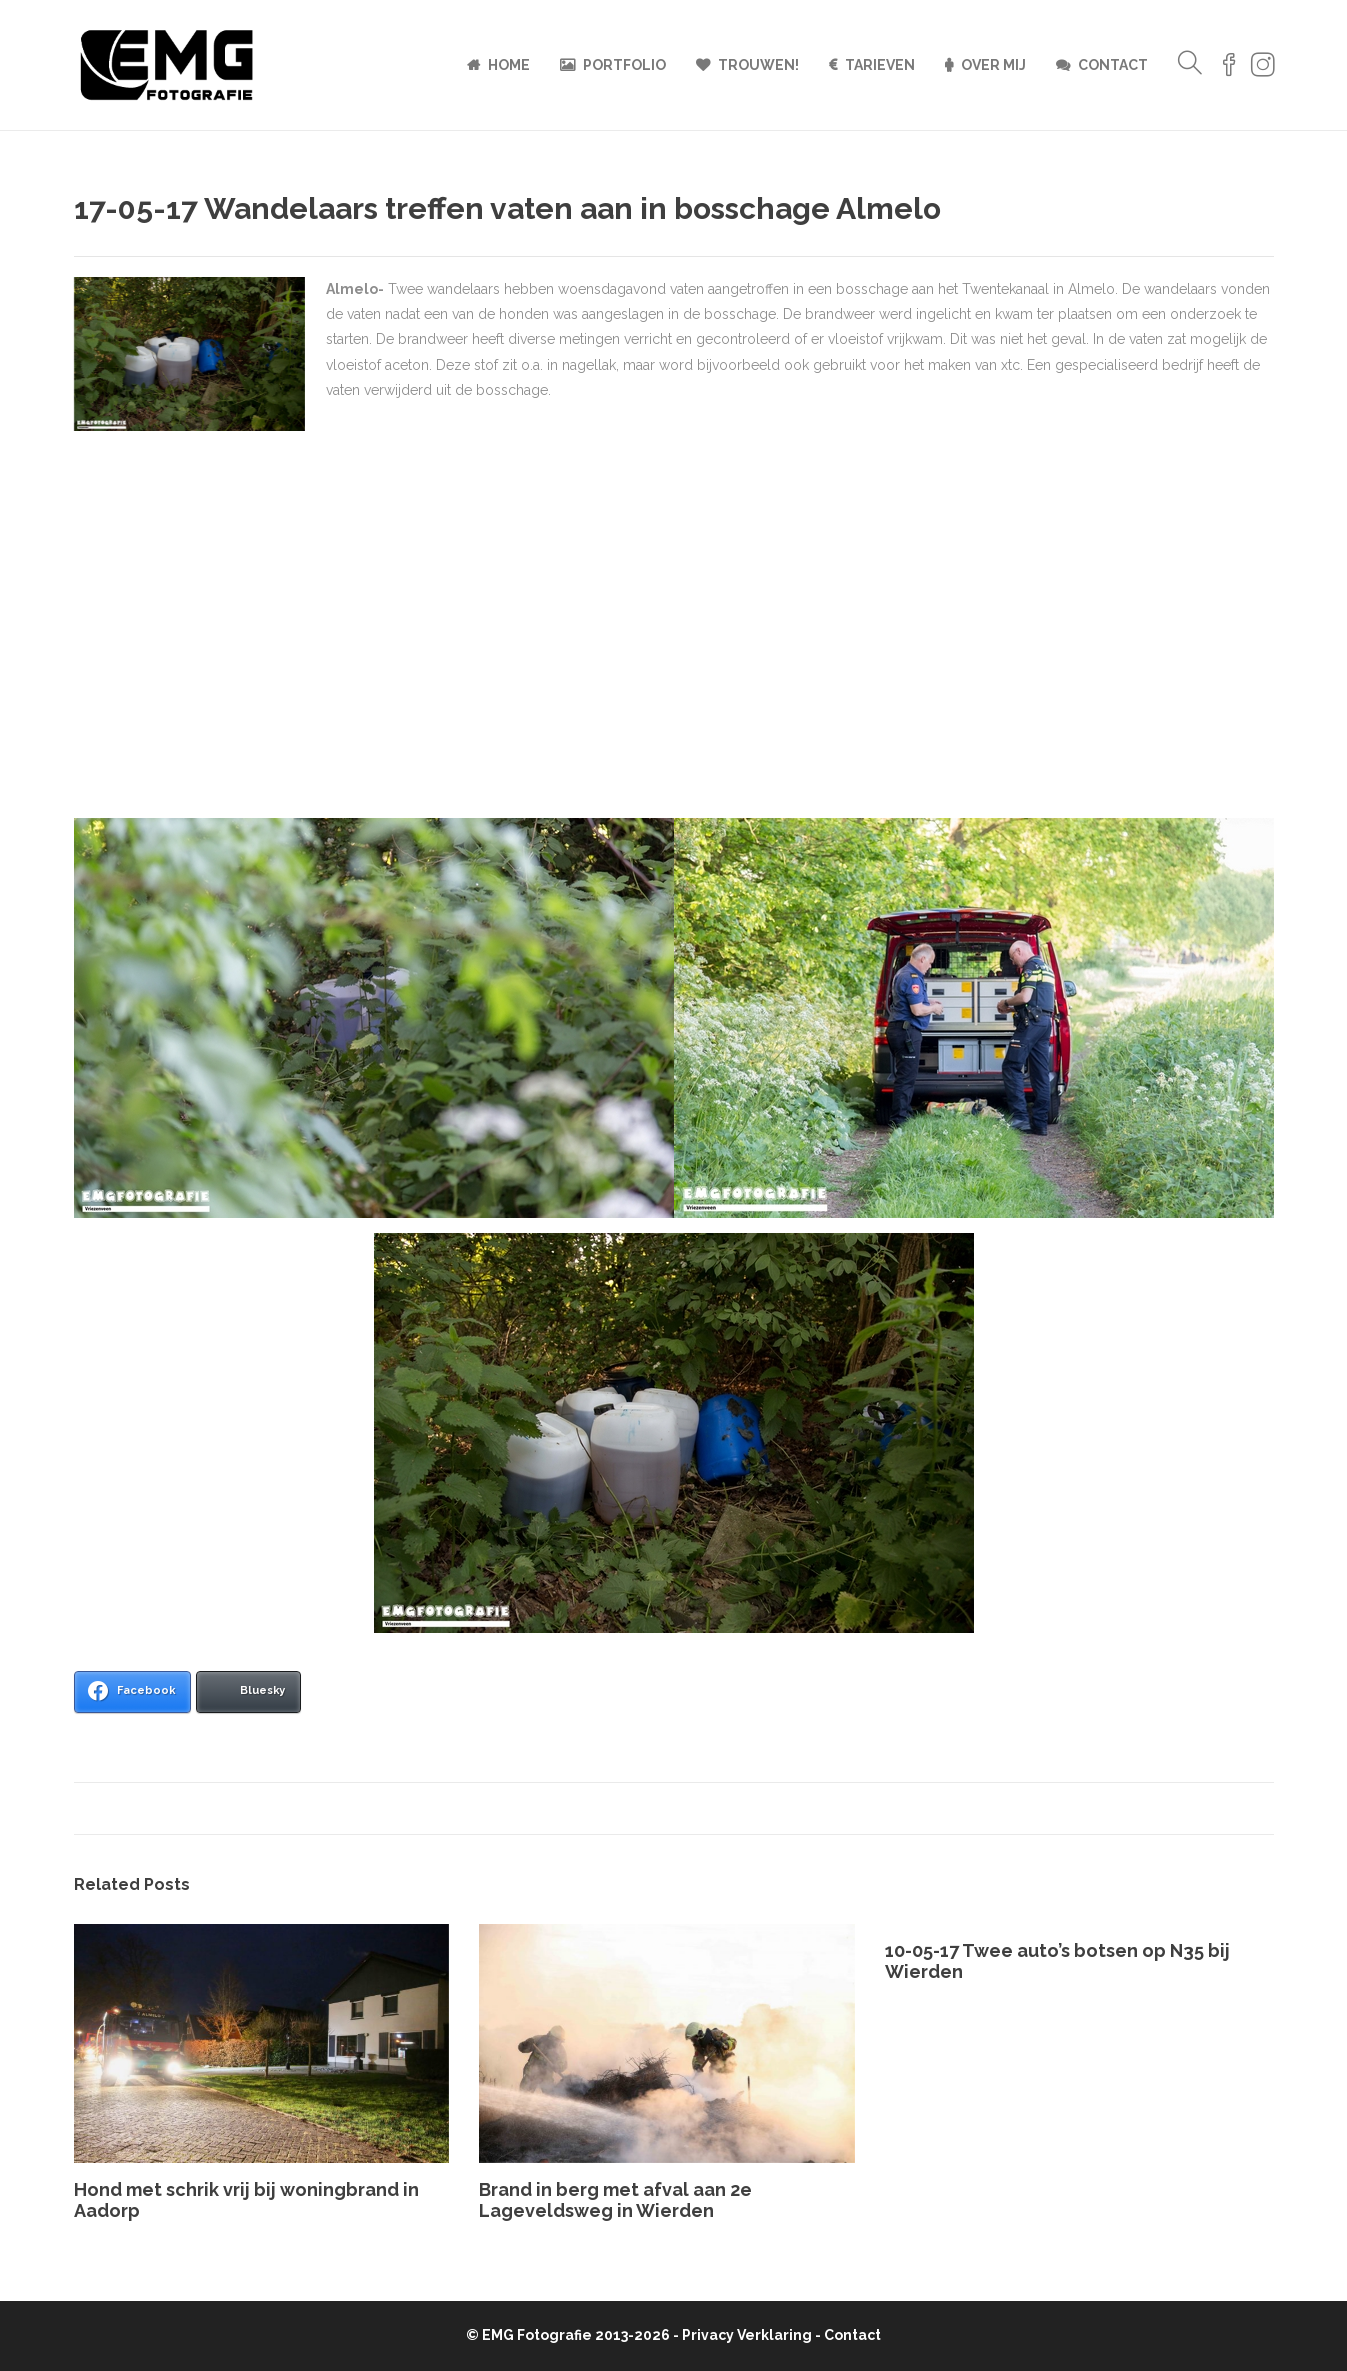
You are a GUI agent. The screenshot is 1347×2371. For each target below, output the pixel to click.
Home (509, 65)
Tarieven (880, 65)
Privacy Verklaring (747, 2335)
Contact (1113, 65)
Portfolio (624, 65)
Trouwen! (758, 65)
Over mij (993, 65)
